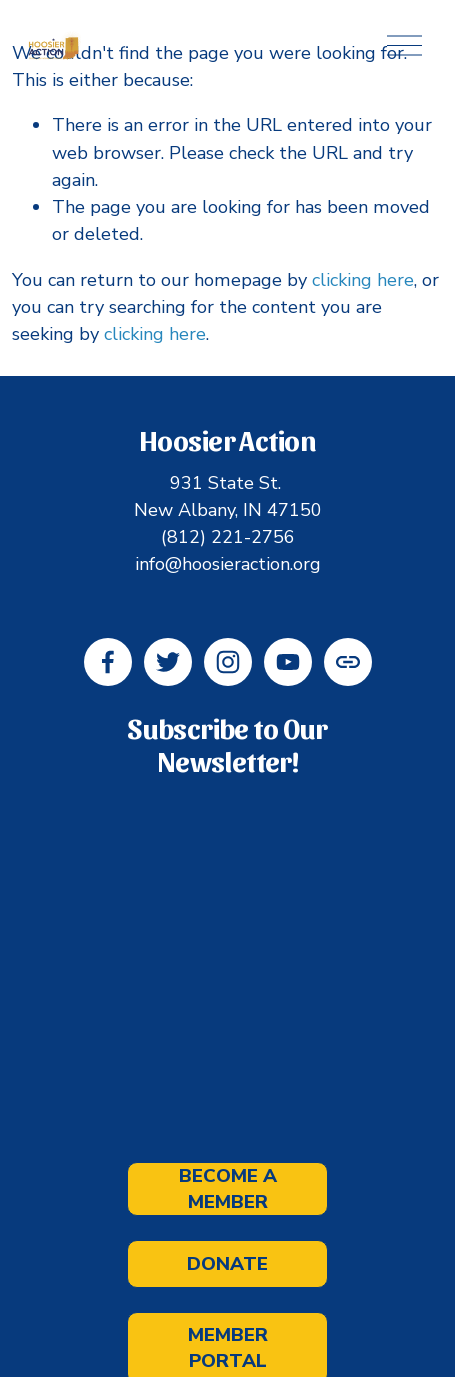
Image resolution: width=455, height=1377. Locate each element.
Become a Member (228, 1189)
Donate (227, 1264)
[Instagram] (228, 662)
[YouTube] (288, 662)
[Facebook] (108, 662)
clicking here (363, 280)
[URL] (348, 662)
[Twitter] (168, 662)
